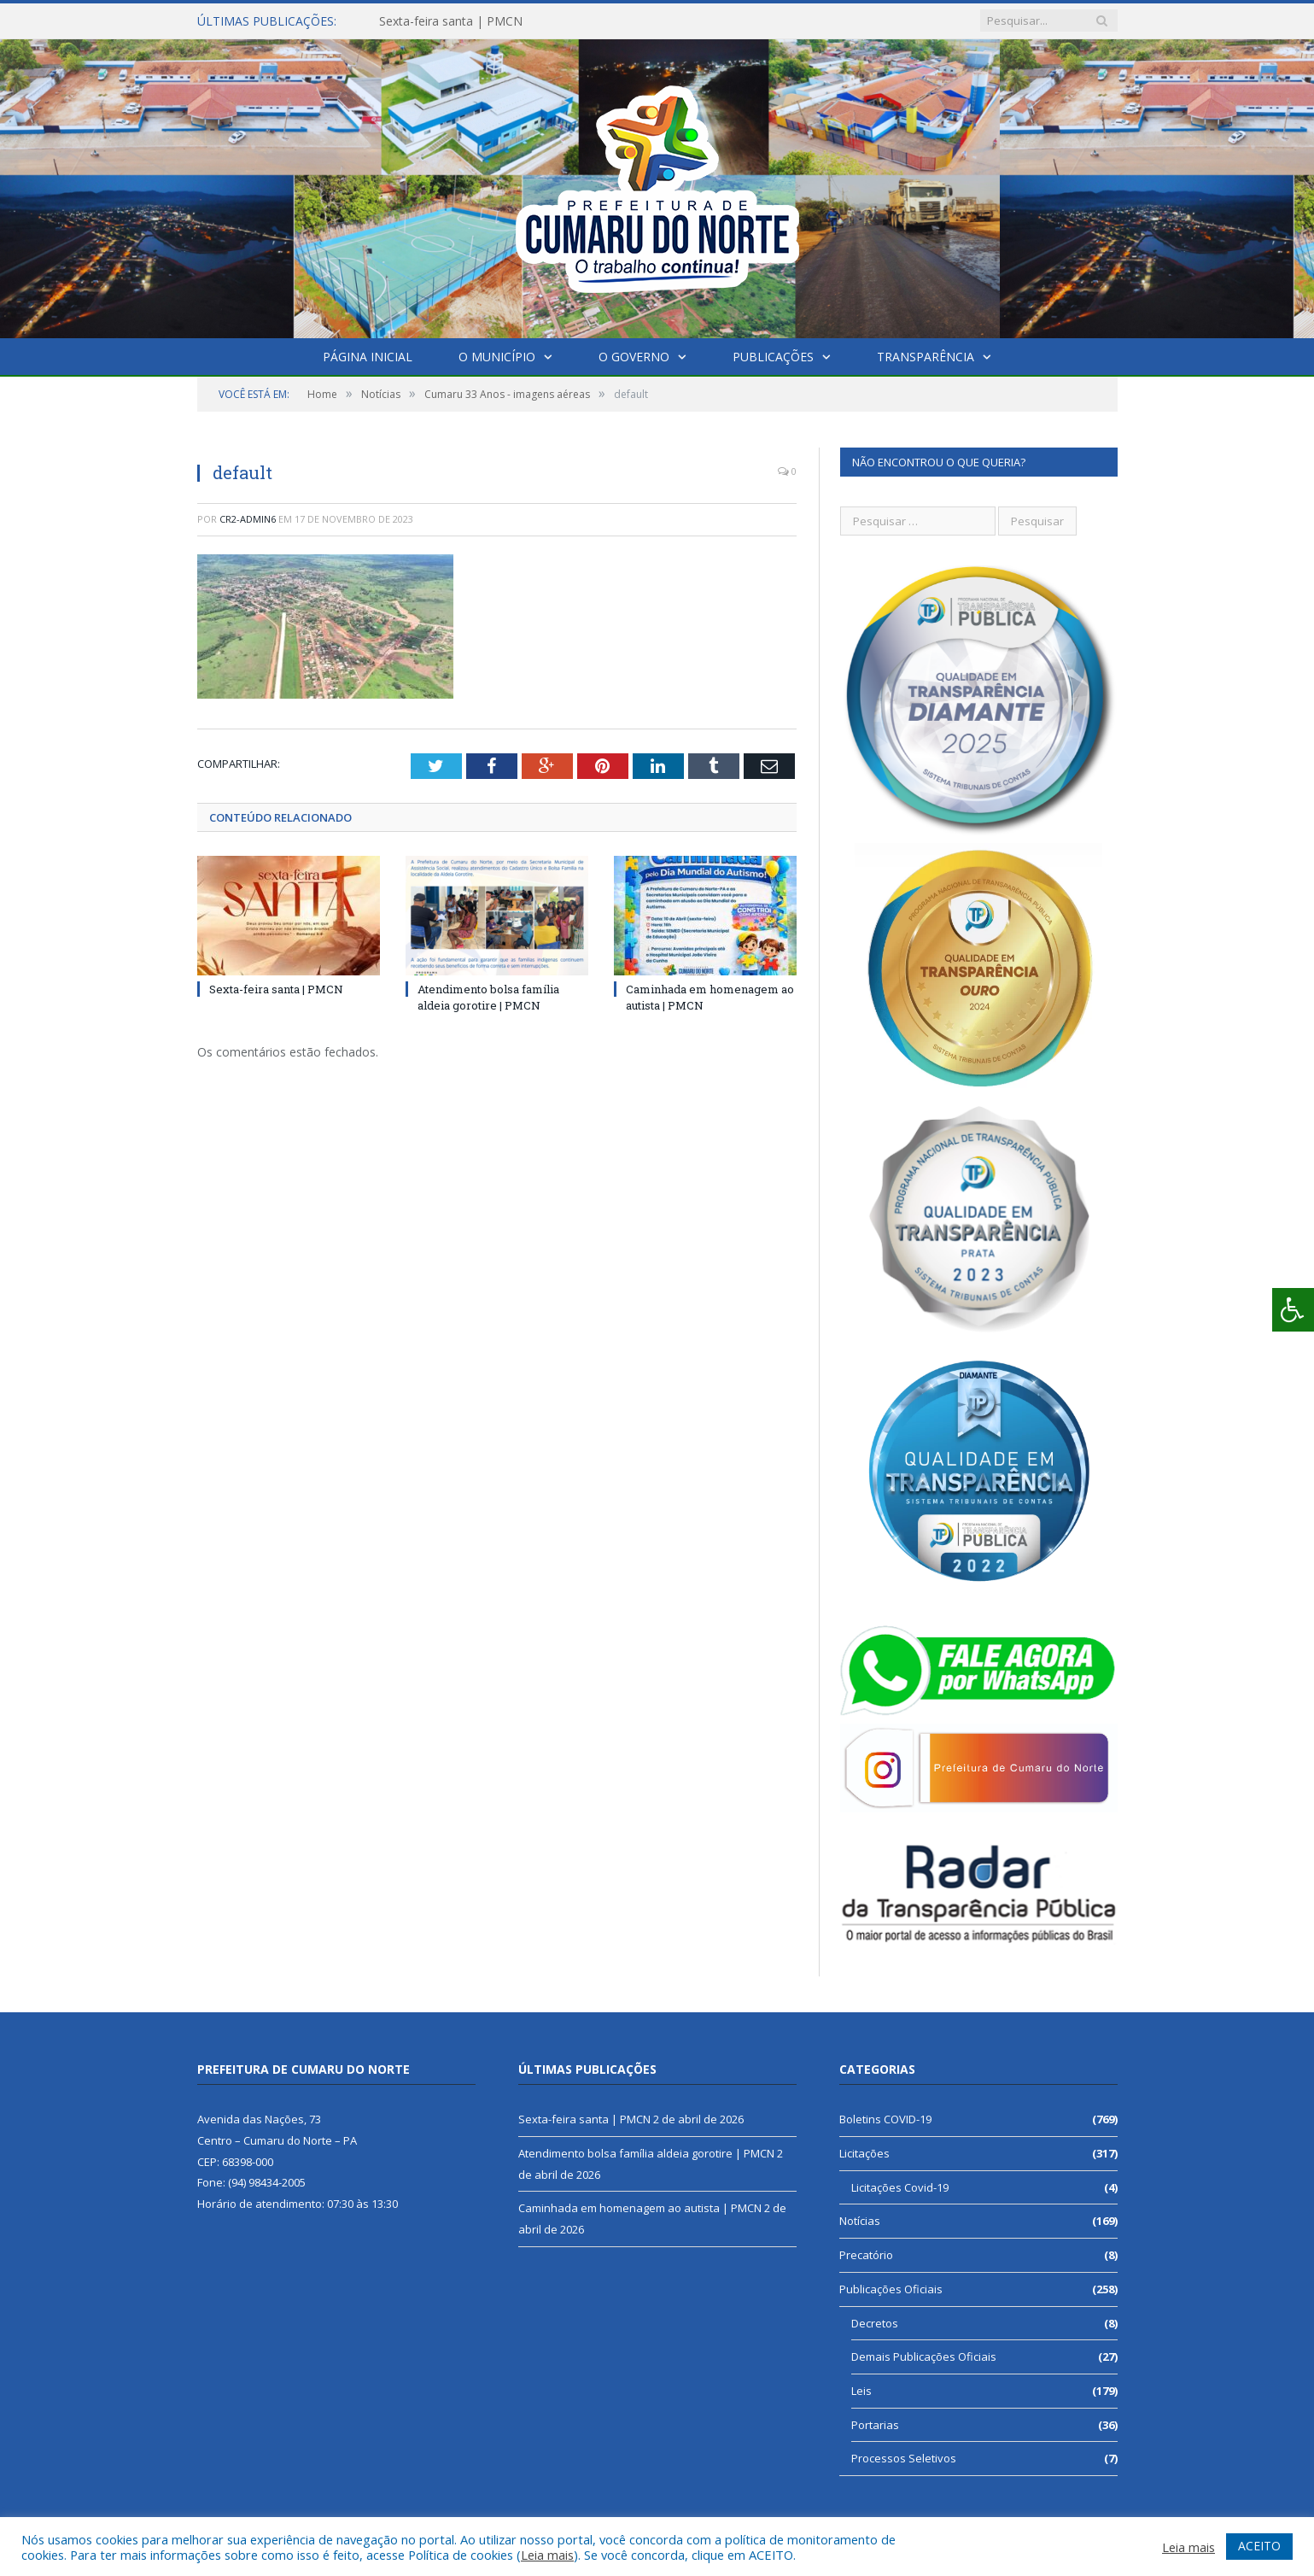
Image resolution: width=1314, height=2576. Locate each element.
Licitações (864, 2153)
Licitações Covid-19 (900, 2187)
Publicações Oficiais (891, 2289)
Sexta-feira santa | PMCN (451, 21)
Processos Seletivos (903, 2458)
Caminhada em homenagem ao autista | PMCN (640, 2208)
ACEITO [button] (1259, 2546)
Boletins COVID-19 (885, 2119)
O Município (496, 356)
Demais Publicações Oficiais (923, 2356)
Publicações (773, 356)
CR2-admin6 (247, 518)
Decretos (874, 2323)
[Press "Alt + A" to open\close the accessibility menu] (1293, 1310)
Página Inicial (367, 356)
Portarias (875, 2425)
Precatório (866, 2255)
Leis (861, 2390)
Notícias (859, 2220)
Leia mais (547, 2554)
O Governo (634, 356)
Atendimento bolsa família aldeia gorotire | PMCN (488, 996)
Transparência (925, 356)
